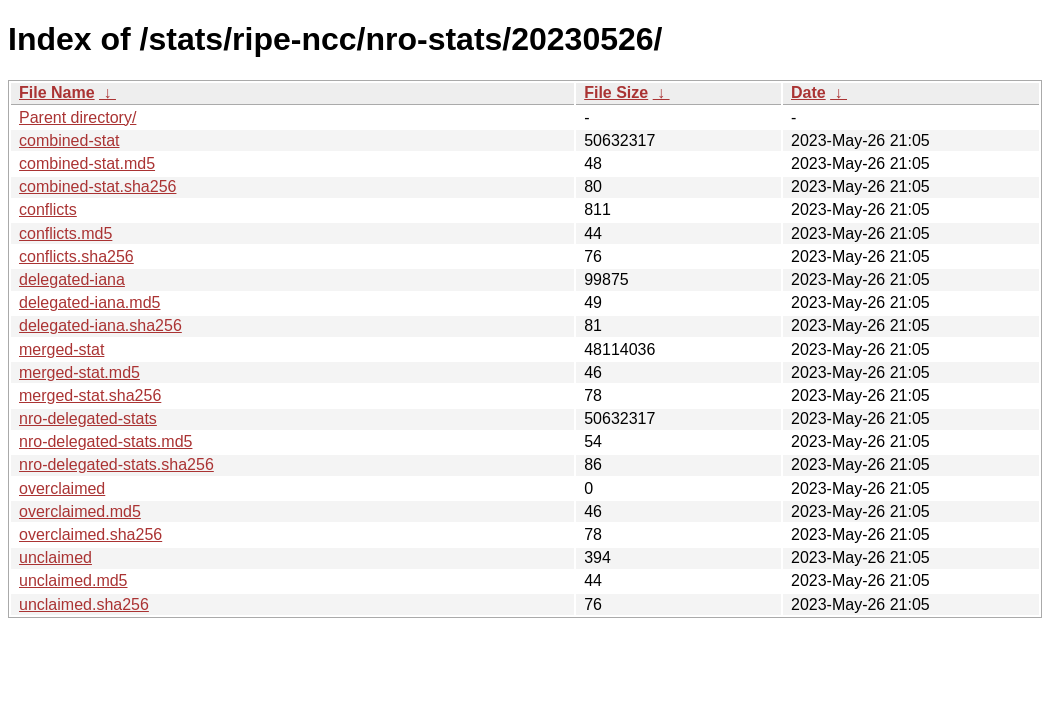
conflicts (48, 209)
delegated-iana (72, 279)
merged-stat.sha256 (90, 395)
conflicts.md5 (65, 233)
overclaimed (62, 488)
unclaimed (55, 557)
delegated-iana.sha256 (100, 325)
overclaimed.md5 (80, 511)
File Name (57, 92)
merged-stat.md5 (79, 372)
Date (808, 92)
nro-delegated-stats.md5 (105, 441)
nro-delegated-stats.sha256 (116, 464)
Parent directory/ (77, 117)
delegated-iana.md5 (89, 302)
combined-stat (69, 140)
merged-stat (61, 349)
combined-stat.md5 (87, 163)
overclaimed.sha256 (90, 534)
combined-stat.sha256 (97, 186)
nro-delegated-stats (88, 418)
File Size (616, 92)
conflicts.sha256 (76, 256)
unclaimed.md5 (73, 580)
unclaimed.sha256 (84, 604)
